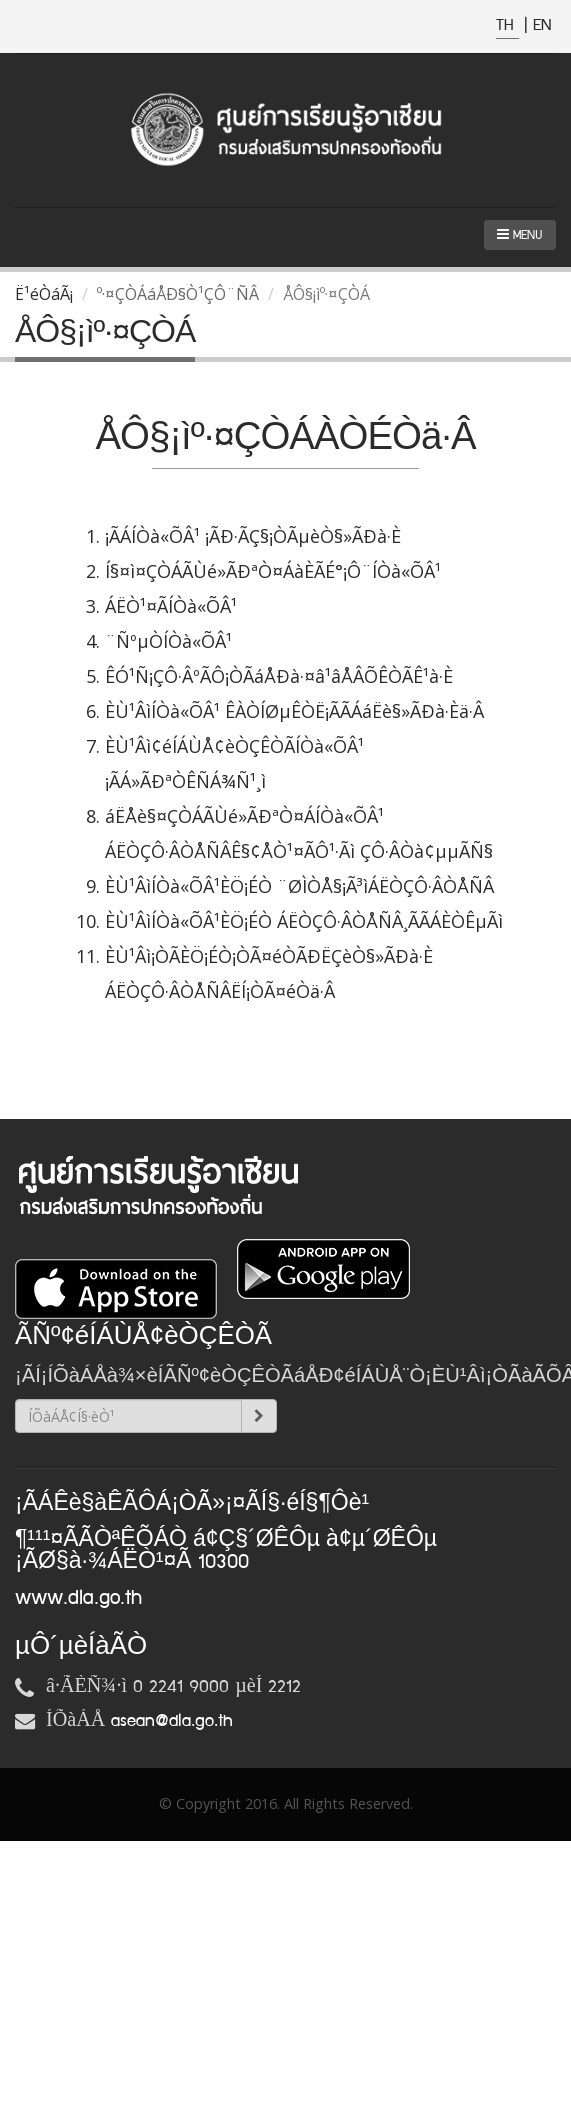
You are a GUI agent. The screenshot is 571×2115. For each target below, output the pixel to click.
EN (542, 25)
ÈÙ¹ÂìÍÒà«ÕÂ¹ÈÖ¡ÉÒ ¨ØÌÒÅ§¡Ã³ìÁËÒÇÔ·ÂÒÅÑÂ (299, 886)
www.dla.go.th (78, 1598)
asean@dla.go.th (172, 1721)
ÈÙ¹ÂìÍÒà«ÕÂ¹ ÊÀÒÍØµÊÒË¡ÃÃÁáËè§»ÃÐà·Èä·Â (294, 711)
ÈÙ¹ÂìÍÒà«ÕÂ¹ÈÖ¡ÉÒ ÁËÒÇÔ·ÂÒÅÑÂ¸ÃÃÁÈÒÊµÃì (304, 921)
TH (507, 25)
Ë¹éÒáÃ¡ (44, 294)
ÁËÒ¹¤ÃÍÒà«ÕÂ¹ (171, 606)
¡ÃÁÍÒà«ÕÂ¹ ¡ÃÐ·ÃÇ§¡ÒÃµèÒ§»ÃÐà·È (253, 536)
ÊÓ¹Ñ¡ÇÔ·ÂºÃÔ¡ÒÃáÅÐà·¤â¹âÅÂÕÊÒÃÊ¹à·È (279, 676)
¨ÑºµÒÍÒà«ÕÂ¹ (168, 641)
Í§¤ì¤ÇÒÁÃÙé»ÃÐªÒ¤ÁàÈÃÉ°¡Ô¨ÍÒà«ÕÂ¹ (273, 571)
